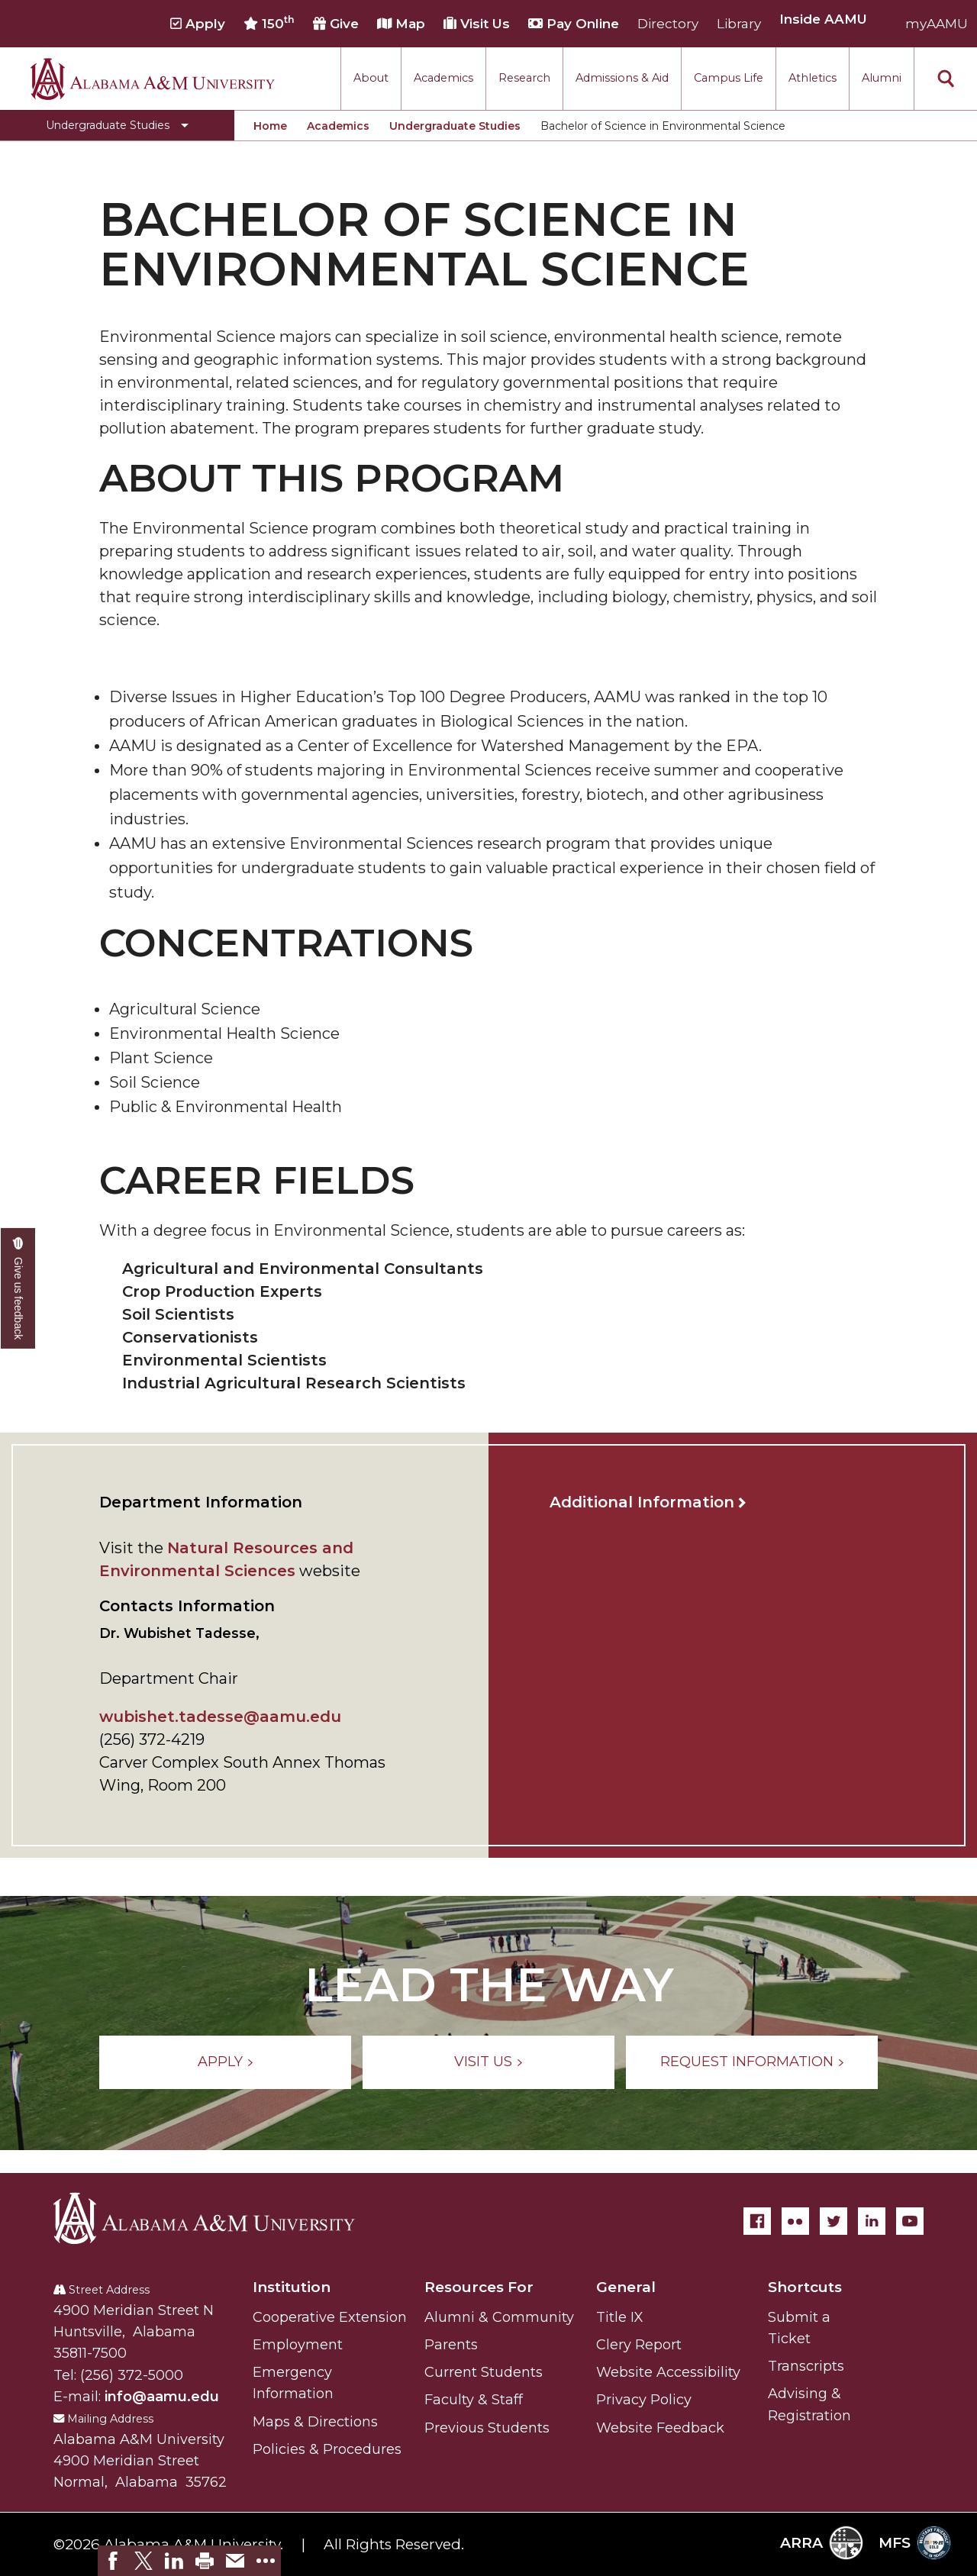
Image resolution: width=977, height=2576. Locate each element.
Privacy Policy (644, 2399)
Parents (451, 2344)
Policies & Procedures (327, 2449)
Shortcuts (805, 2287)
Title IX (619, 2317)
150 (269, 23)
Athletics (812, 78)
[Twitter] (833, 2221)
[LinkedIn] (871, 2221)
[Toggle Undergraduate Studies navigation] (117, 125)
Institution (292, 2287)
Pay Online (573, 23)
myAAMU (936, 23)
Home (270, 126)
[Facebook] (757, 2221)
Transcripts (806, 2366)
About (371, 78)
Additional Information (642, 1502)
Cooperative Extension (330, 2317)
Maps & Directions (315, 2421)
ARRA (821, 2543)
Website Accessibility (668, 2372)
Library (739, 23)
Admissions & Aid (622, 78)
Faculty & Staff (473, 2399)
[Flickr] (795, 2221)
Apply (197, 23)
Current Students (483, 2372)
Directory (667, 23)
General (626, 2287)
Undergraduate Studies (455, 126)
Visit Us (476, 23)
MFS (915, 2543)
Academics (443, 78)
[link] (113, 2560)
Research (524, 78)
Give (336, 23)
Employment (298, 2344)
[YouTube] (910, 2221)
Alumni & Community (499, 2317)
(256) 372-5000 (131, 2375)
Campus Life (728, 78)
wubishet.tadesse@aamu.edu (220, 1716)
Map (401, 23)
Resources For (479, 2287)
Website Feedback (660, 2428)
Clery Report (639, 2344)
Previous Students (487, 2428)
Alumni (881, 78)
